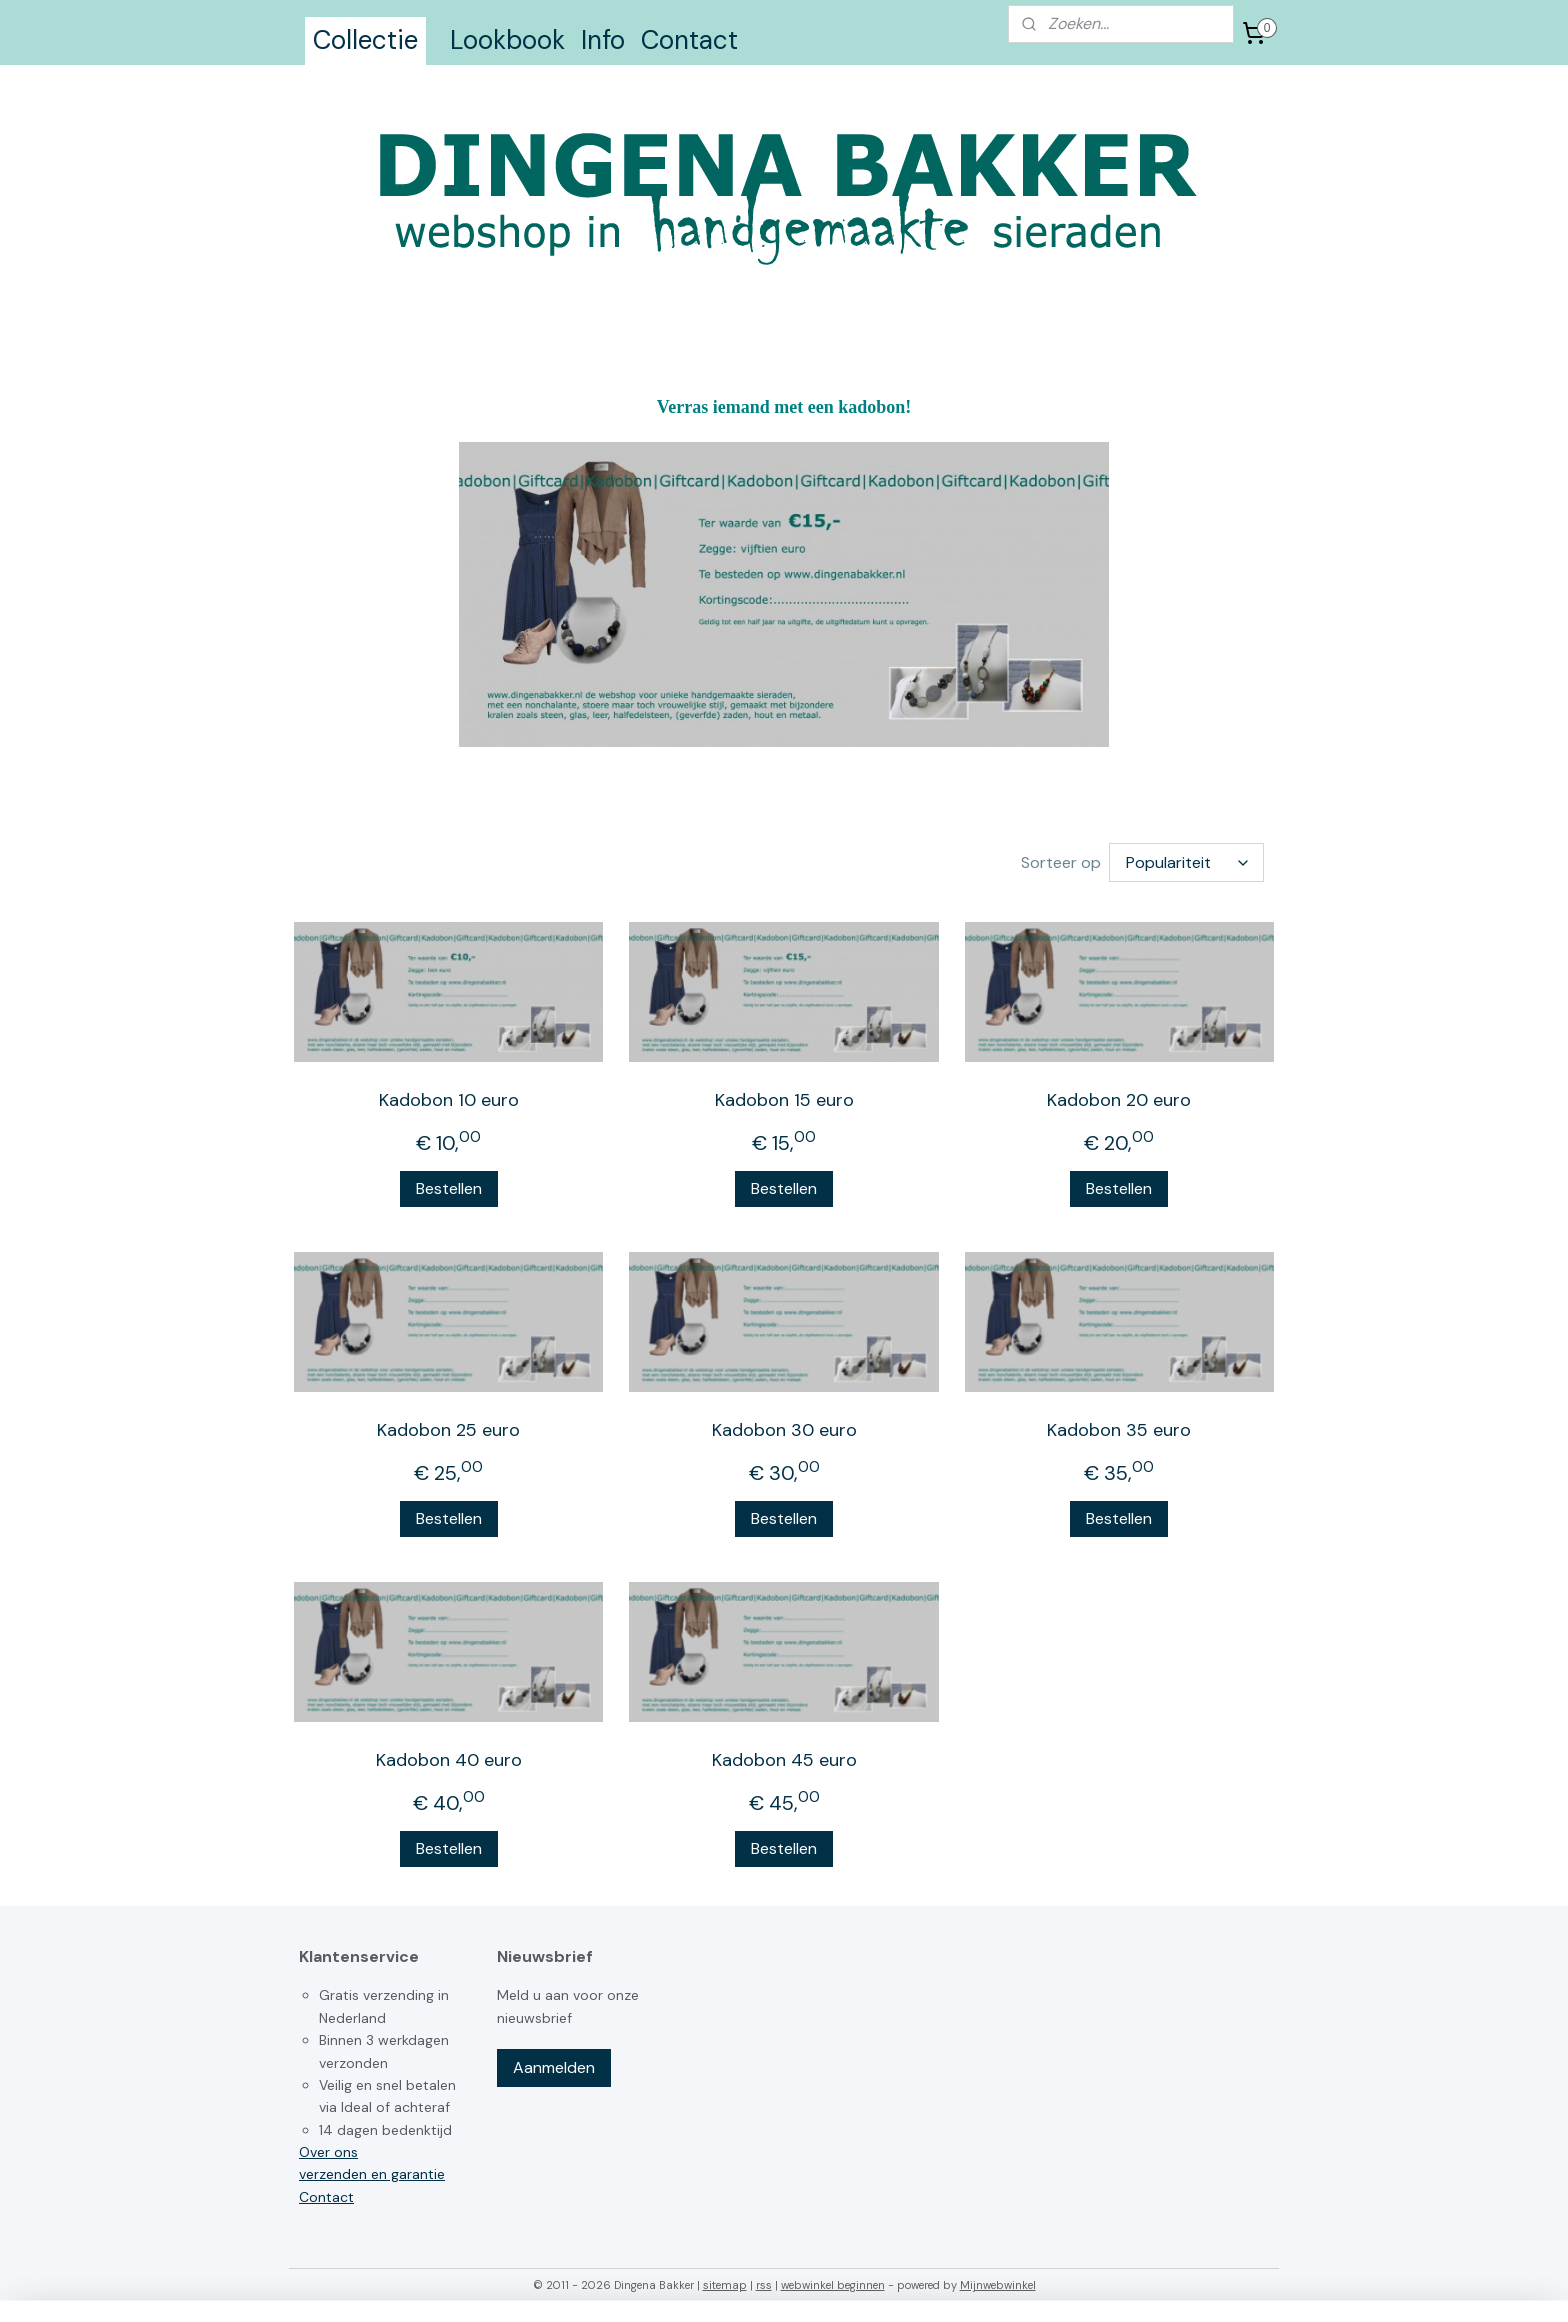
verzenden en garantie (372, 2174)
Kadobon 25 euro (448, 1430)
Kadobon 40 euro (449, 1760)
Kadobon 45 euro (783, 1760)
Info (603, 40)
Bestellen (449, 1188)
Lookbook (507, 40)
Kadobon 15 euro (783, 1100)
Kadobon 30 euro (783, 1430)
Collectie (365, 40)
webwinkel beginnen (833, 2285)
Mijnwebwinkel (998, 2285)
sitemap (725, 2285)
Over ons (328, 2152)
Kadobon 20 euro (1119, 1100)
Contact (689, 40)
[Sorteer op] (1186, 862)
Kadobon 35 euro (1119, 1430)
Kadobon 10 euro (449, 1100)
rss (764, 2285)
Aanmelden (554, 2067)
